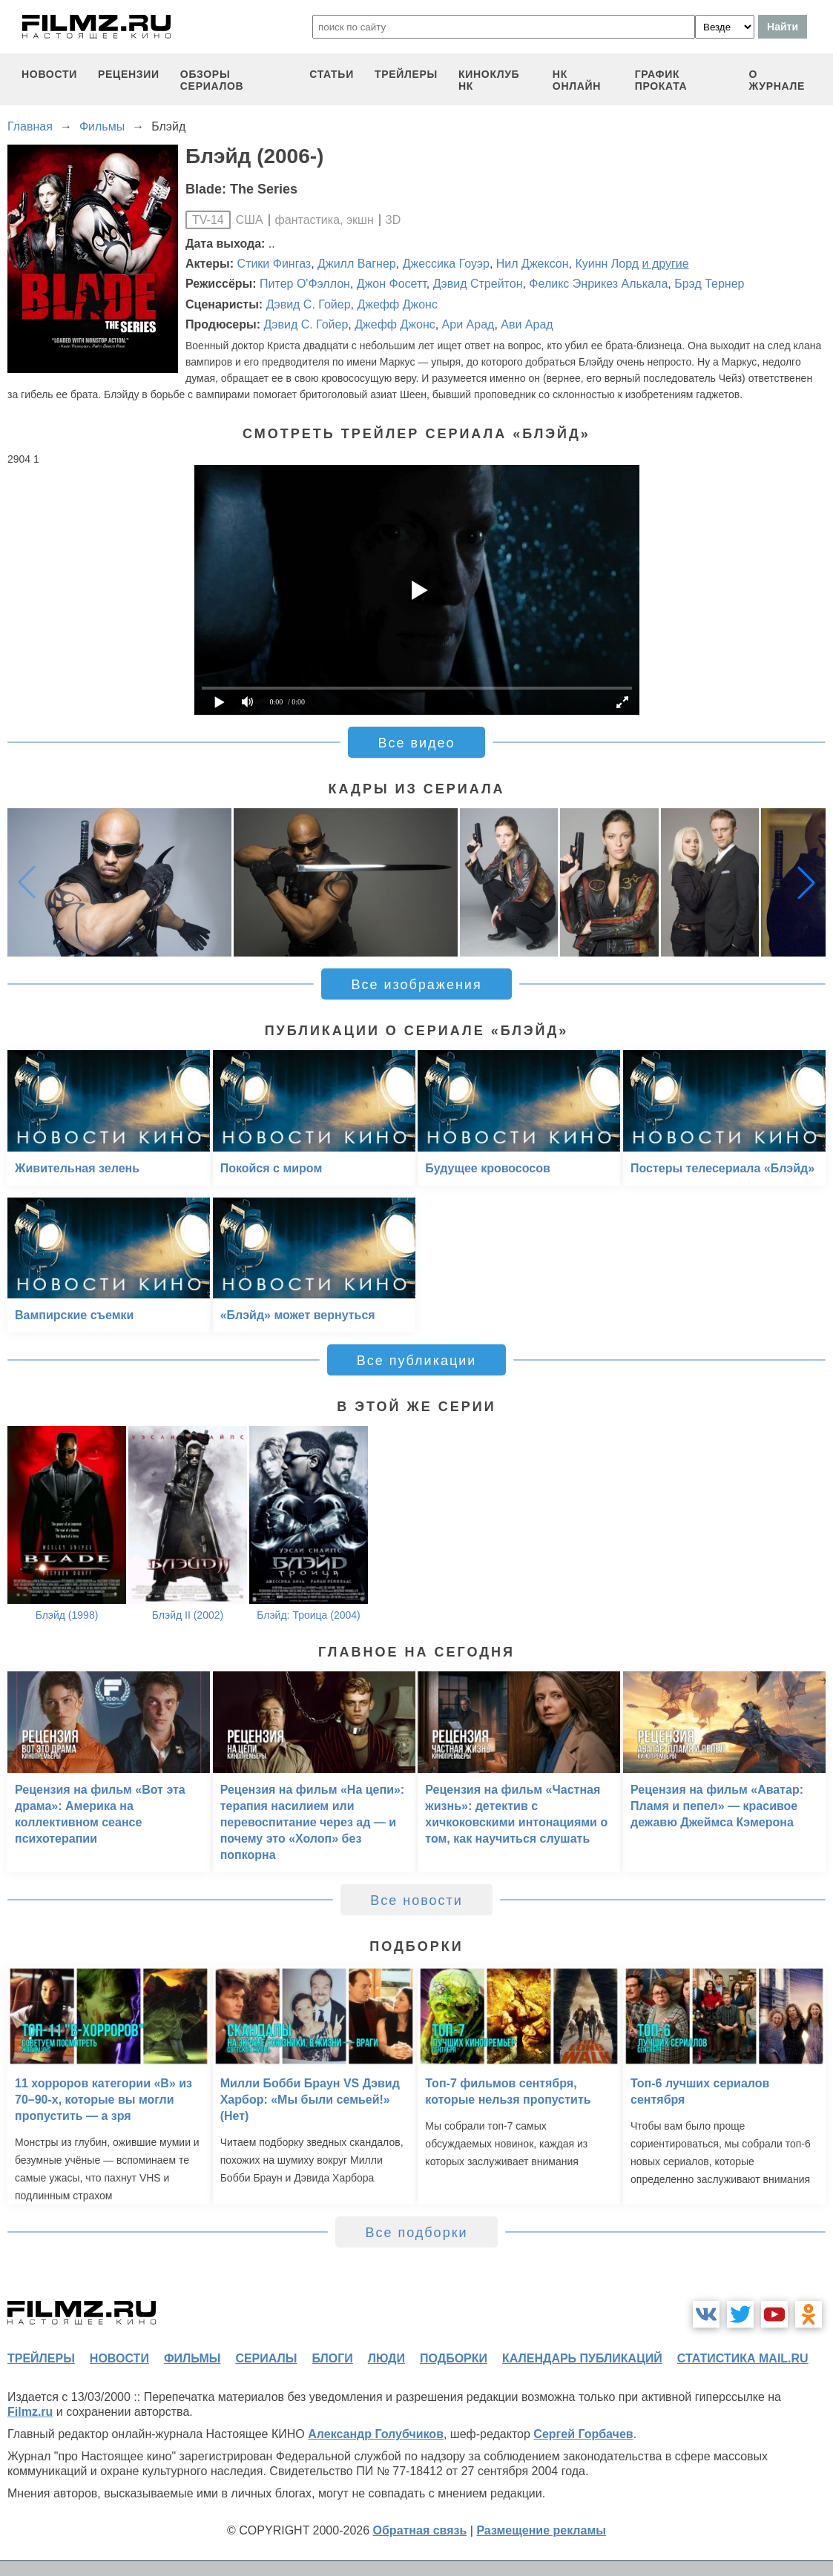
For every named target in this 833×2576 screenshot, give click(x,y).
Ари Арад (468, 324)
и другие (665, 263)
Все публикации (417, 1360)
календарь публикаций (582, 2358)
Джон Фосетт (392, 283)
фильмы (192, 2358)
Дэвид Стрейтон (478, 283)
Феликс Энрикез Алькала (598, 283)
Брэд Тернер (709, 283)
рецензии (128, 74)
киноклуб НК (488, 80)
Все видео (416, 743)
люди (386, 2358)
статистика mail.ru (743, 2358)
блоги (332, 2358)
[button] (806, 882)
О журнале (777, 80)
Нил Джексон (532, 263)
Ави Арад (527, 324)
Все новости (416, 1900)
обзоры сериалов (212, 80)
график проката (661, 80)
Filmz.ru (30, 2411)
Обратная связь (420, 2530)
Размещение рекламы (541, 2530)
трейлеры (406, 74)
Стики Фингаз (274, 263)
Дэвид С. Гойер (308, 304)
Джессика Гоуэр (446, 263)
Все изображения (416, 984)
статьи (331, 74)
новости (49, 74)
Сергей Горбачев (583, 2434)
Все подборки (416, 2232)
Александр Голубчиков (376, 2434)
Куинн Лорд (607, 263)
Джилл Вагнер (356, 263)
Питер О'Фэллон (305, 283)
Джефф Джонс (397, 304)
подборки (453, 2358)
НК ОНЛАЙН (577, 80)
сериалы (266, 2358)
